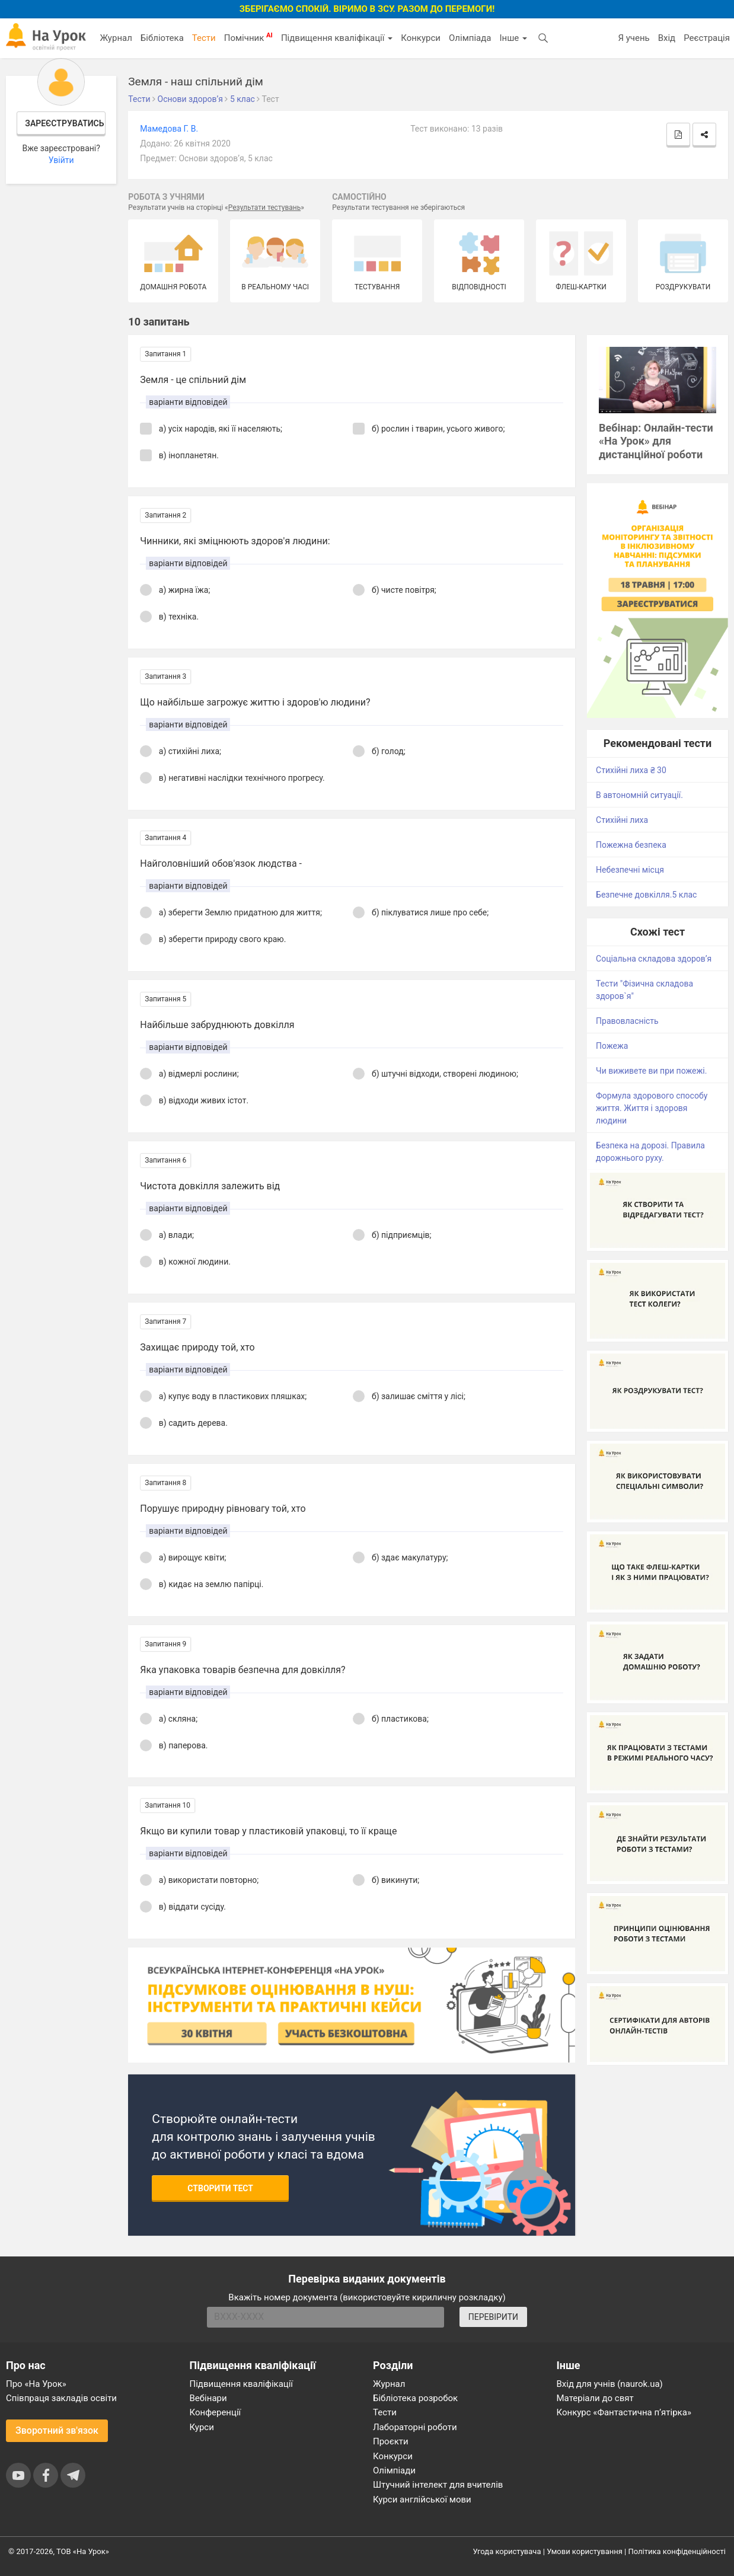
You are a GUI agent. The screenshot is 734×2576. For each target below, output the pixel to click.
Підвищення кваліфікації (336, 38)
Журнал (116, 38)
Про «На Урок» (36, 2384)
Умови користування (585, 2551)
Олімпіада (470, 38)
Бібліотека (162, 38)
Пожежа (612, 1046)
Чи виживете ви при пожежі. (651, 1070)
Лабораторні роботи (415, 2427)
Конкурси (421, 38)
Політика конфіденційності (677, 2551)
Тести (204, 38)
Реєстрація (707, 38)
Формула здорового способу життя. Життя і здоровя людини (651, 1108)
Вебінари (208, 2398)
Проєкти (391, 2441)
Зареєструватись (64, 123)
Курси (202, 2427)
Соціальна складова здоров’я (653, 958)
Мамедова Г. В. (169, 128)
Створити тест (220, 2188)
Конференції (215, 2412)
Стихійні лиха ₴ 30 (631, 770)
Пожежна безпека (631, 845)
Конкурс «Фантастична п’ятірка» (624, 2412)
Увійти (61, 160)
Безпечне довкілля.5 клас (646, 894)
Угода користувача (507, 2551)
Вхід (667, 38)
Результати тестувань (264, 207)
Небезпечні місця (630, 869)
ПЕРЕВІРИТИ (493, 2317)
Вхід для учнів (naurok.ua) (610, 2384)
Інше (513, 38)
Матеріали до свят (595, 2398)
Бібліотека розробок (415, 2398)
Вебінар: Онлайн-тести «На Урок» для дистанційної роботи (656, 441)
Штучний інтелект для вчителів (438, 2484)
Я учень (633, 38)
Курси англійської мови (422, 2499)
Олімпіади (394, 2470)
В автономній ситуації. (639, 795)
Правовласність (627, 1021)
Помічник (248, 37)
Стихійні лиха (622, 820)
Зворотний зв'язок (56, 2430)
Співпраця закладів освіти (61, 2398)
